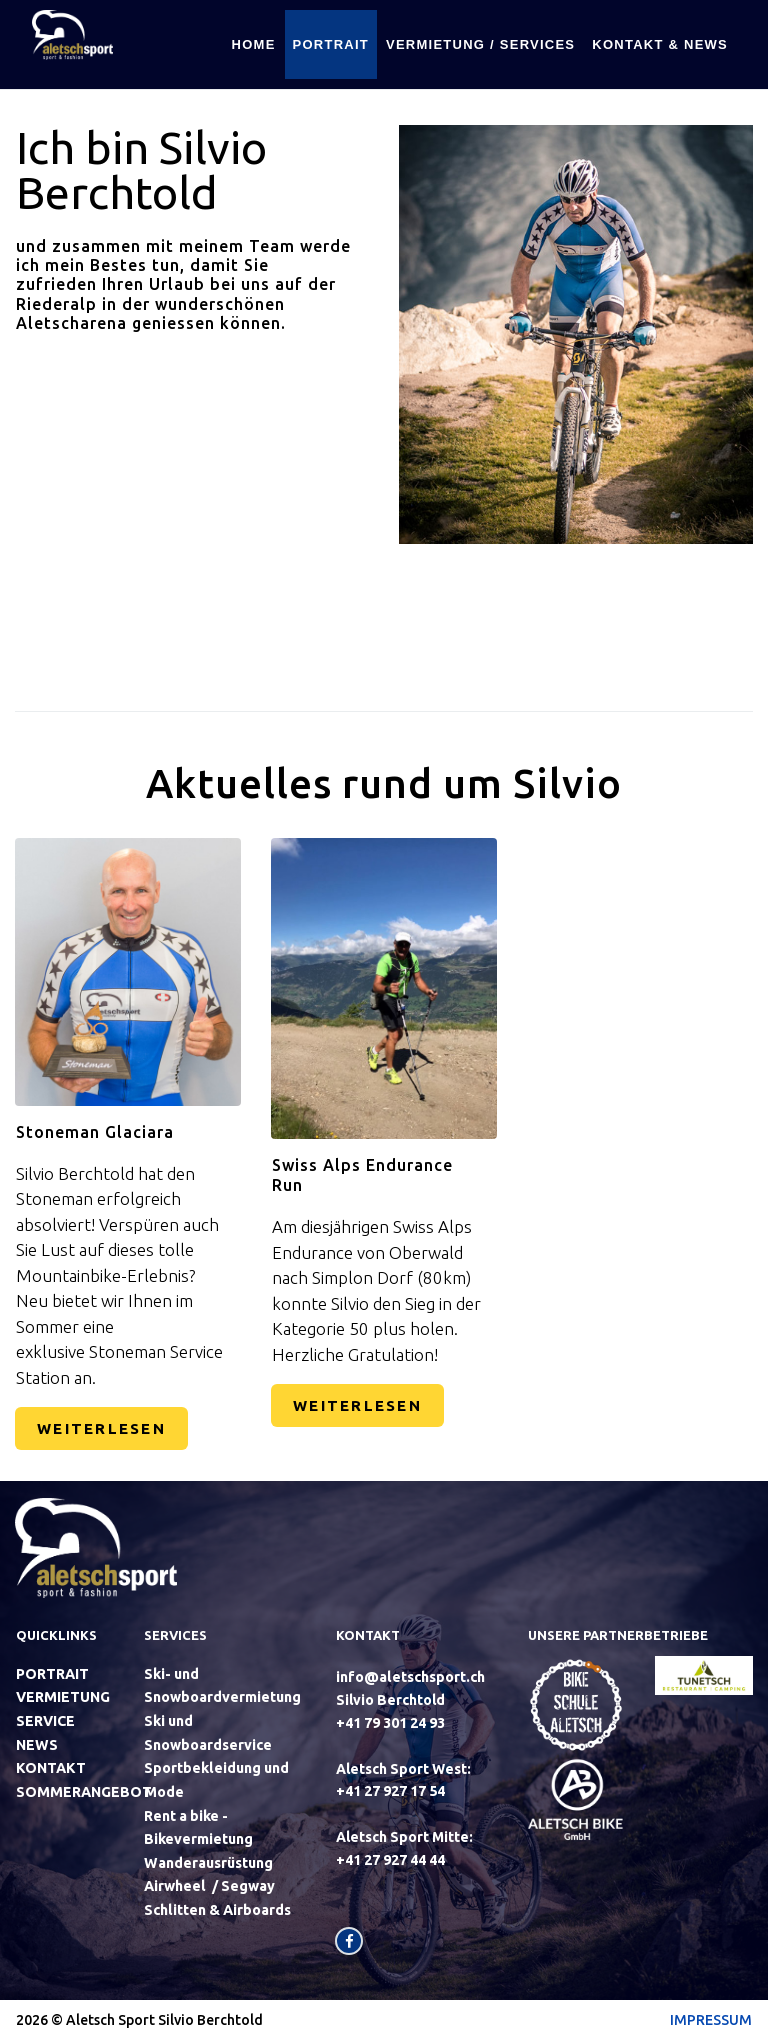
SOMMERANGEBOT (83, 1791)
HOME (254, 44)
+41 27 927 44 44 (392, 1861)
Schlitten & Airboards (217, 1903)
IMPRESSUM (711, 2020)
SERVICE (45, 1723)
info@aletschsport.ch (409, 1682)
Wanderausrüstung (208, 1858)
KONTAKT (50, 1768)
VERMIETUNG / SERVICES (480, 44)
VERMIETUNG (62, 1701)
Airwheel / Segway (209, 1880)
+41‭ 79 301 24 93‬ (390, 1726)
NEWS (36, 1746)
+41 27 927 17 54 (390, 1794)
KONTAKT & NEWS (660, 44)
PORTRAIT (331, 44)
